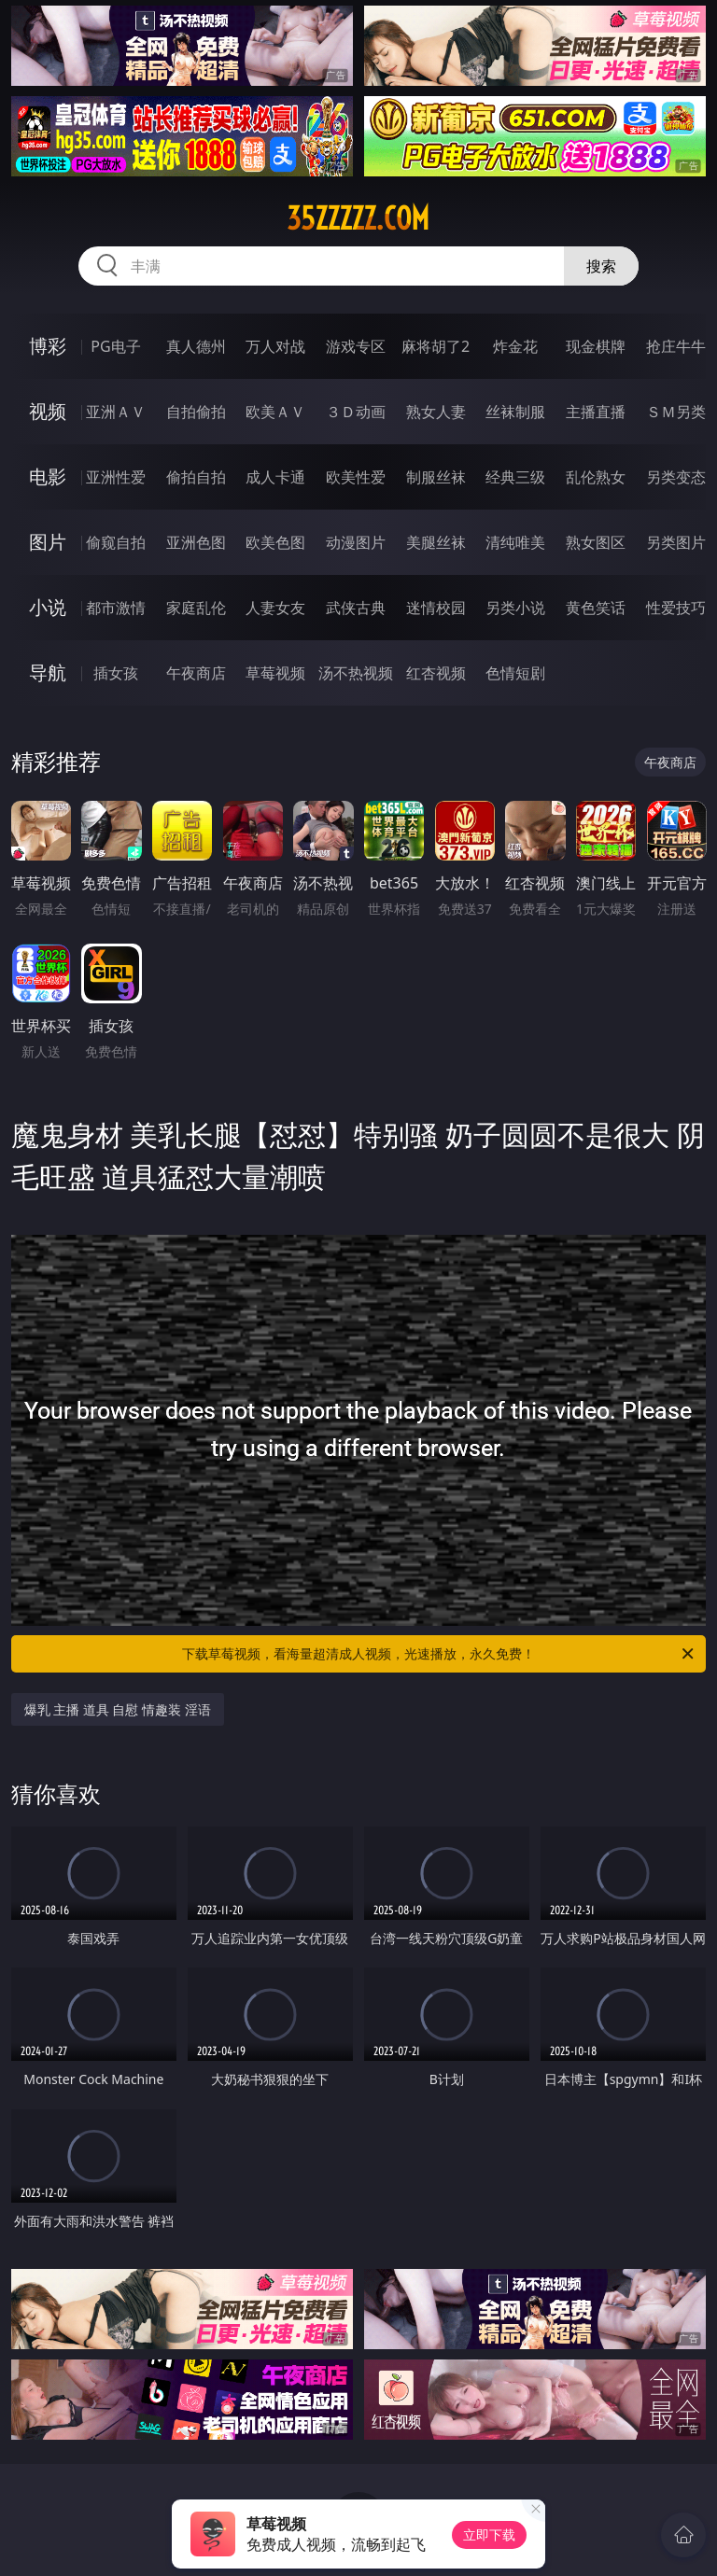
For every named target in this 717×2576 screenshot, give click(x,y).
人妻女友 (275, 607)
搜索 (601, 266)
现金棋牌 (596, 346)
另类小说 (515, 607)
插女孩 (115, 673)
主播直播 (596, 411)
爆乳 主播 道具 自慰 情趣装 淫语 (117, 1709)
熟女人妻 (436, 411)
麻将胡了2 (435, 346)
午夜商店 (196, 673)
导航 (47, 672)
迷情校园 (436, 607)
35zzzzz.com (358, 218)
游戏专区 (356, 346)
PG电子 (115, 346)
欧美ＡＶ (275, 411)
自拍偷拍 (196, 411)
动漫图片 (356, 542)
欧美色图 (275, 542)
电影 (47, 476)
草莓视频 (275, 673)
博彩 (47, 345)
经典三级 (515, 477)
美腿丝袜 (436, 542)
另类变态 (676, 477)
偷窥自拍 (116, 542)
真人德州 (196, 346)
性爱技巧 (676, 607)
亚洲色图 (196, 542)
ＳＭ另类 (676, 411)
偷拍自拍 (196, 477)
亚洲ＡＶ (116, 411)
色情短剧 (515, 673)
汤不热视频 (355, 673)
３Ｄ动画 (356, 411)
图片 (47, 541)
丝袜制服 (515, 411)
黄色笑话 (596, 607)
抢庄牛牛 (676, 346)
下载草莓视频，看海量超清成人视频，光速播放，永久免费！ (439, 1654)
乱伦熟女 (596, 477)
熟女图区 (596, 542)
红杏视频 (436, 673)
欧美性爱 (356, 477)
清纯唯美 (515, 542)
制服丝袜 (436, 477)
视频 (47, 411)
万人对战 (275, 346)
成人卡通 (275, 477)
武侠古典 (356, 607)
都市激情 (116, 607)
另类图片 (676, 542)
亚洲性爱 (116, 477)
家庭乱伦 (196, 607)
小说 (47, 607)
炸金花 (515, 346)
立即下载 (489, 2534)
